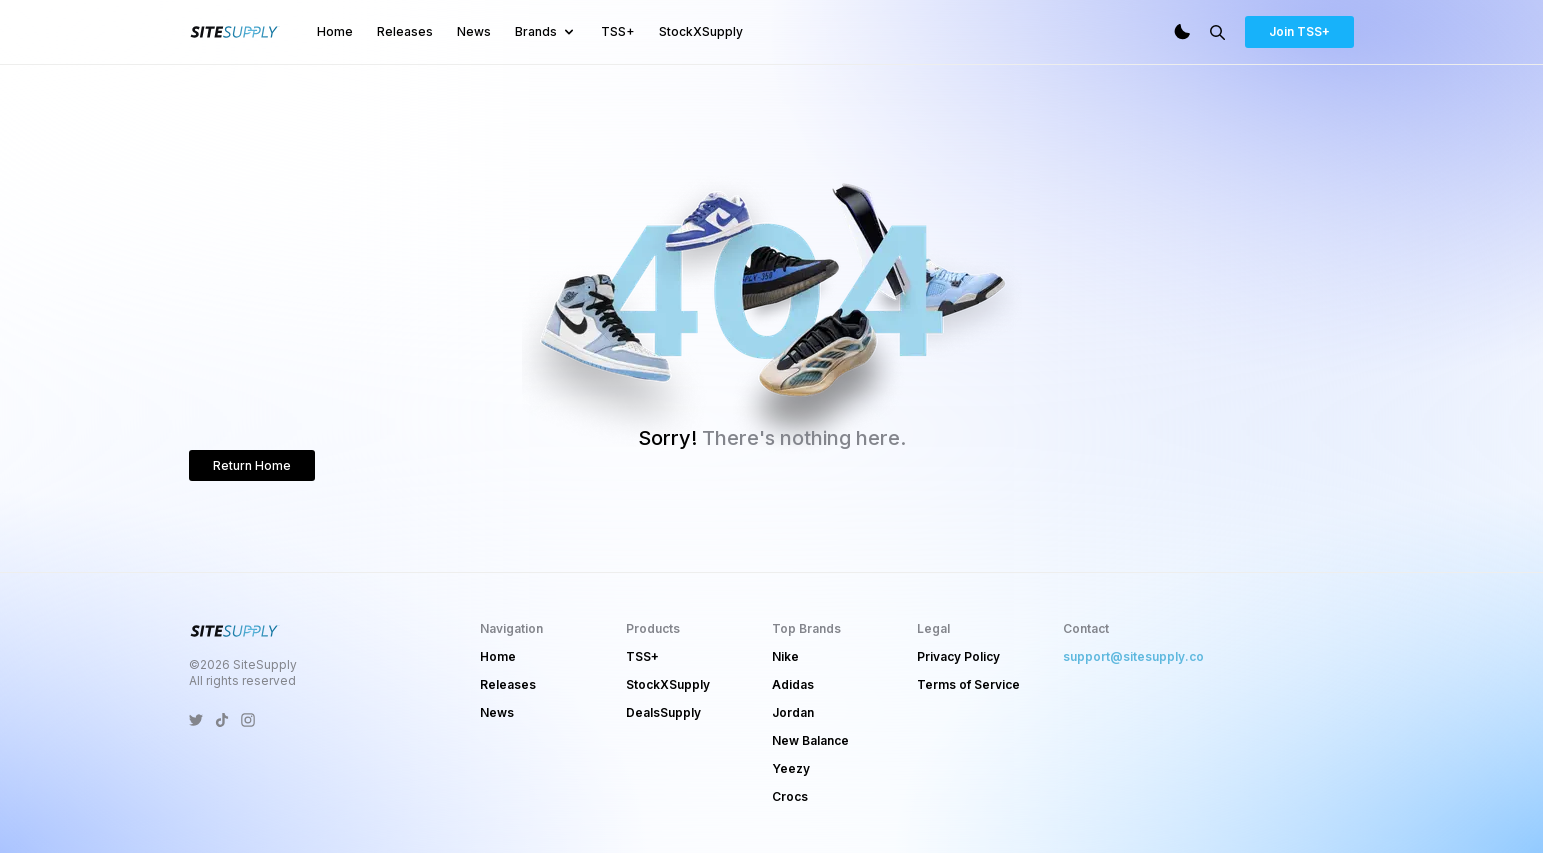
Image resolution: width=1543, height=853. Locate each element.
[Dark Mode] (1182, 32)
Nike (785, 656)
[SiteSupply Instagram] (248, 720)
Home (335, 31)
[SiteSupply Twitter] (196, 720)
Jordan (793, 712)
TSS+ (618, 31)
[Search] (1217, 32)
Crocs (790, 796)
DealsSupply (663, 712)
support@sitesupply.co (1133, 656)
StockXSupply (701, 31)
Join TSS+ (1299, 31)
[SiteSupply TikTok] (222, 720)
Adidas (793, 684)
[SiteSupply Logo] (235, 32)
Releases (405, 31)
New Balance (810, 740)
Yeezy (791, 768)
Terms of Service (968, 684)
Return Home (252, 465)
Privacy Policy (958, 656)
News (474, 31)
